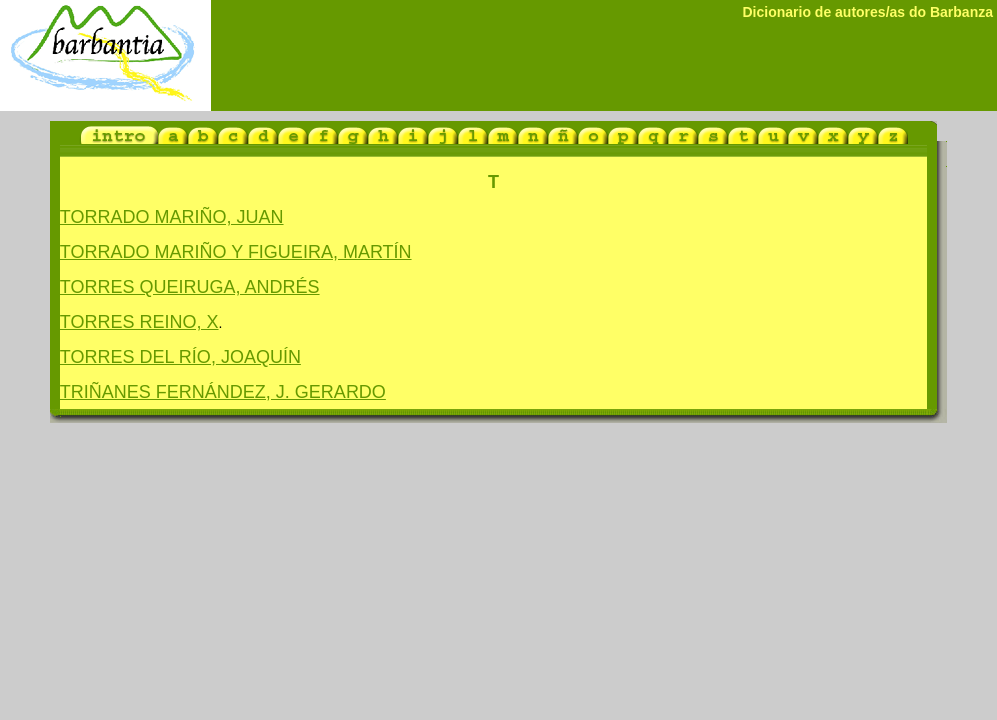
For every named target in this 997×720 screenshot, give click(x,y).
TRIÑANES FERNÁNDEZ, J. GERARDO (223, 392)
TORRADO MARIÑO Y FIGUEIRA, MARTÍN (236, 252)
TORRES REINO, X (139, 322)
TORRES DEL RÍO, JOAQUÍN (180, 357)
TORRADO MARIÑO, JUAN (172, 217)
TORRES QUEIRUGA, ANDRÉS (190, 287)
